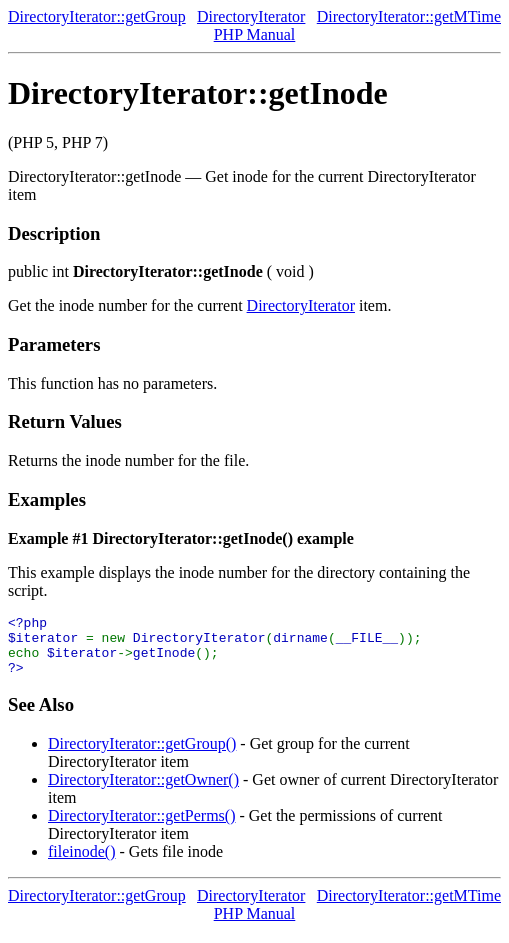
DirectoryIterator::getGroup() (142, 755)
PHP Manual (255, 34)
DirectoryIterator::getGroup (97, 16)
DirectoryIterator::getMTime (409, 16)
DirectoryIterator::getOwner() (143, 791)
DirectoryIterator (251, 16)
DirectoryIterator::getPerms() (141, 827)
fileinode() (82, 863)
